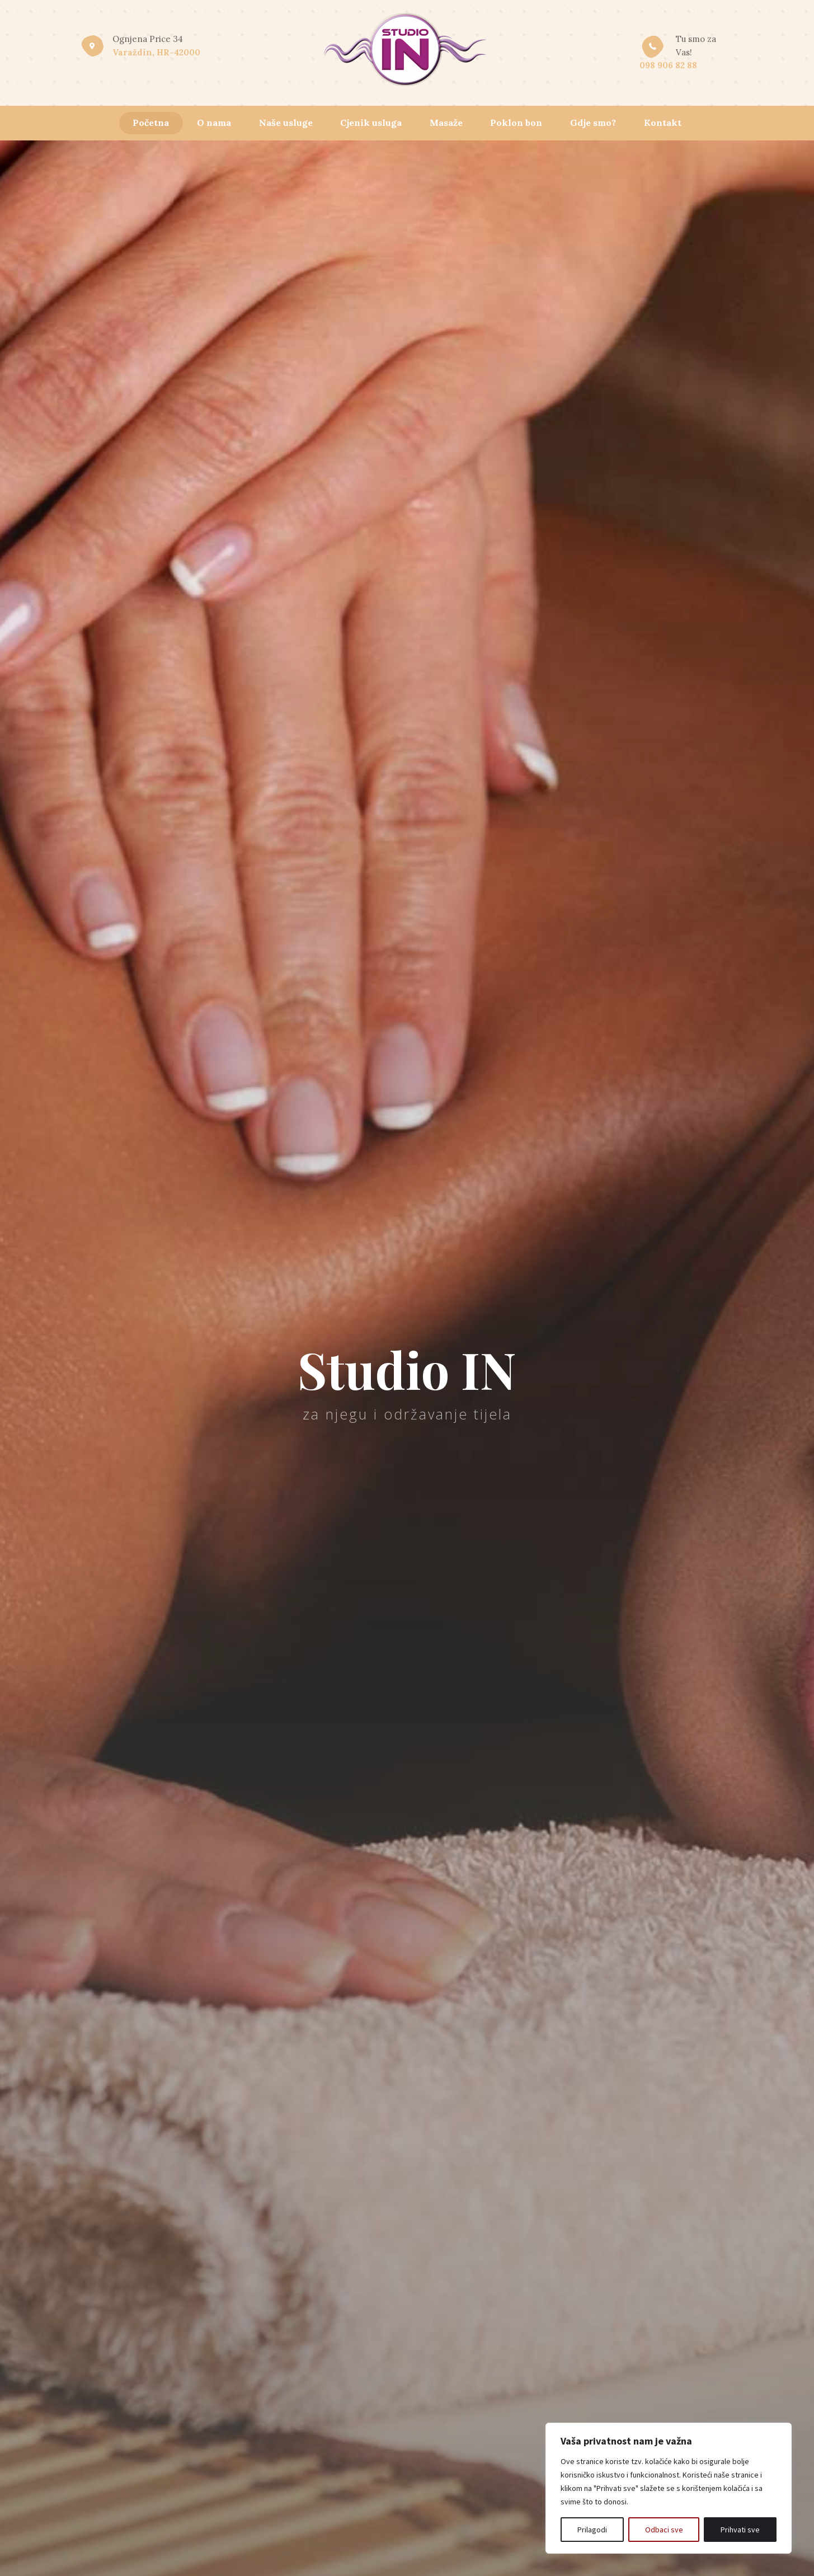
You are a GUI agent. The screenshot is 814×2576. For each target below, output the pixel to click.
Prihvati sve (740, 2530)
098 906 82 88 (668, 65)
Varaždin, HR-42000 (156, 52)
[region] (668, 2488)
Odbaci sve (664, 2530)
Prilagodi (592, 2530)
